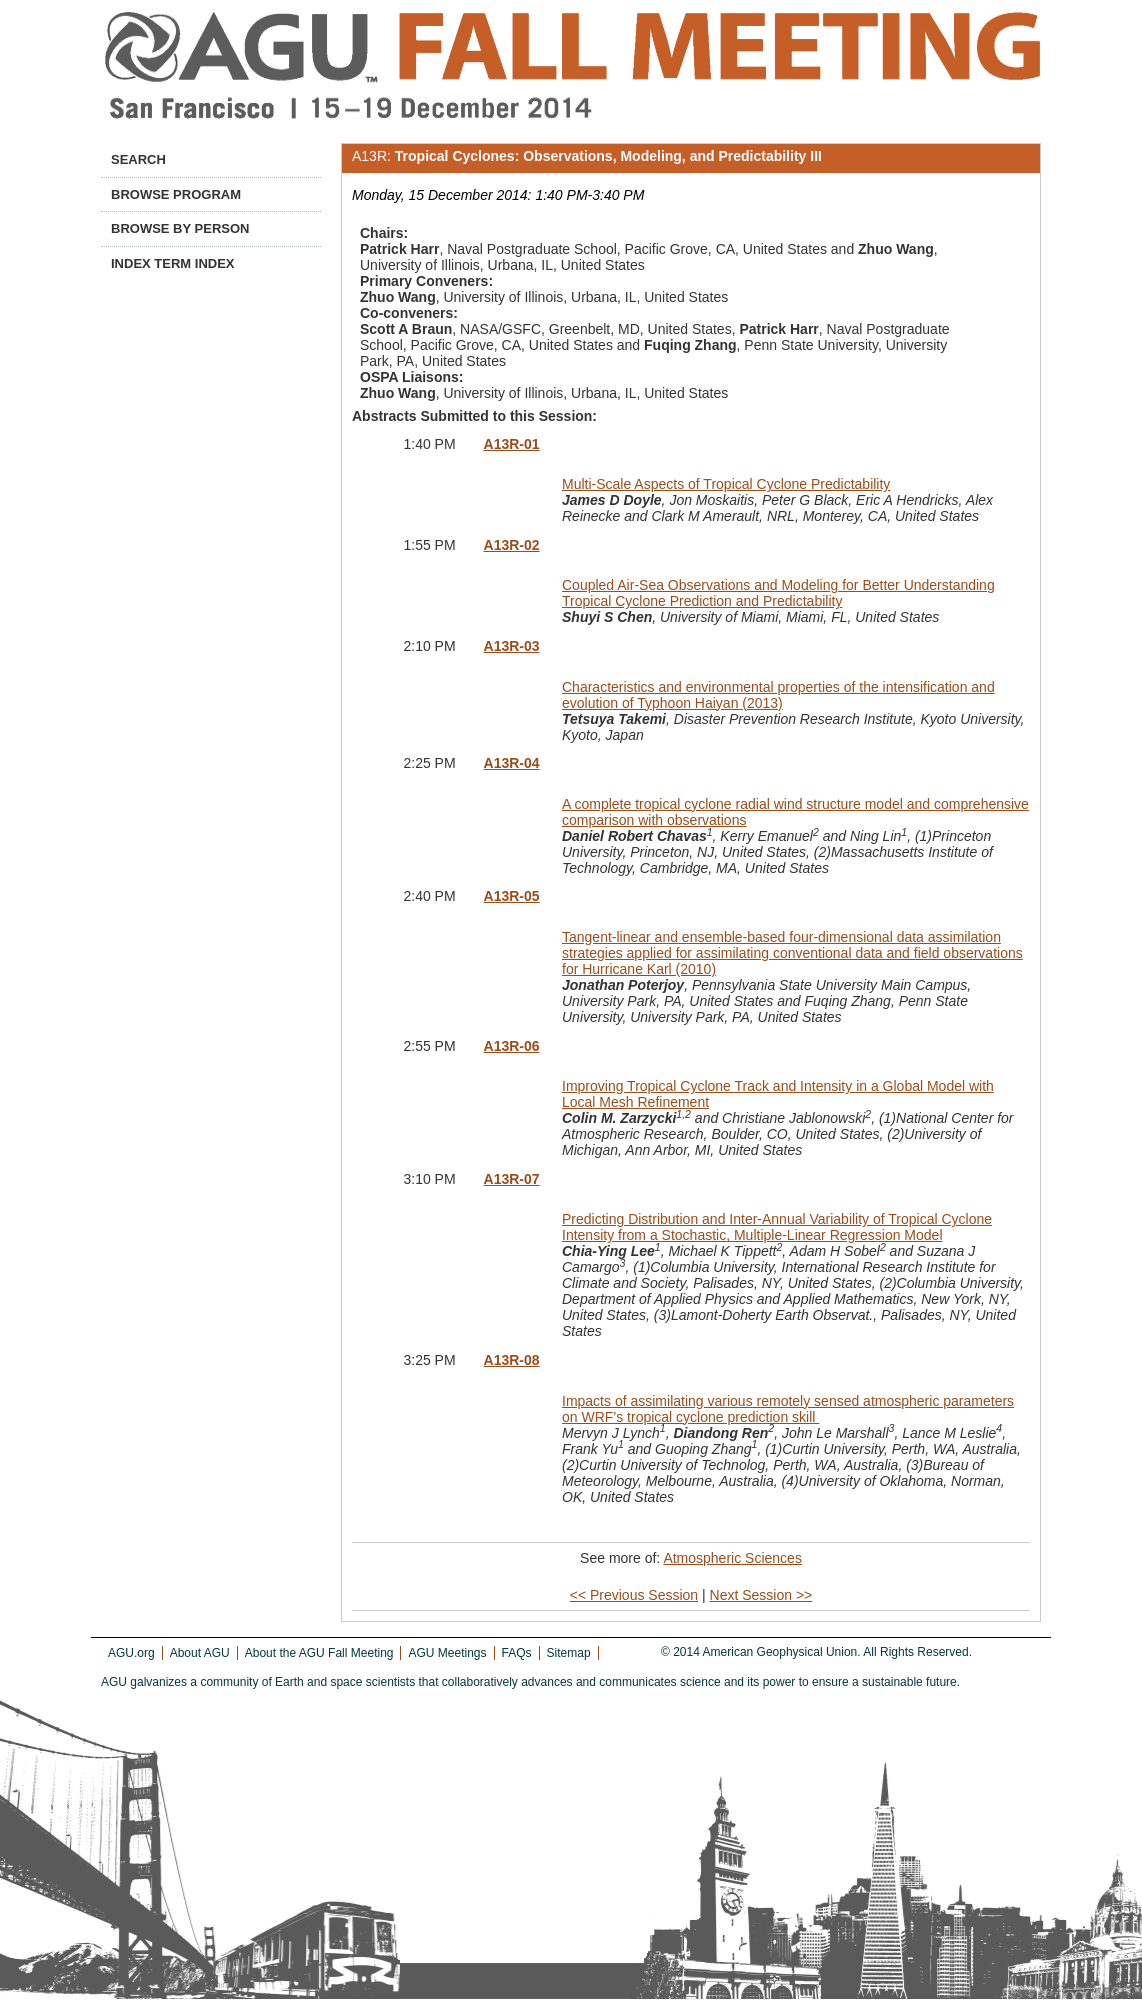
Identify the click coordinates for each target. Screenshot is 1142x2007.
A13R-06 (512, 1046)
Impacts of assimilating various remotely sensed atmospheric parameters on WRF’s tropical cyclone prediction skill (788, 1409)
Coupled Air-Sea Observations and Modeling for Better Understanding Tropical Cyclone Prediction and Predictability (778, 593)
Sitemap (569, 1653)
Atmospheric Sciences (732, 1558)
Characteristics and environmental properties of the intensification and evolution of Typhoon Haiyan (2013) (778, 695)
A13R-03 (512, 646)
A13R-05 (512, 896)
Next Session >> (761, 1595)
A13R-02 (512, 545)
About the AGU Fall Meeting (319, 1653)
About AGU (200, 1653)
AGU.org (131, 1653)
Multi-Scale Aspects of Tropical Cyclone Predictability (726, 484)
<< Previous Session (634, 1595)
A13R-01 (512, 444)
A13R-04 (512, 763)
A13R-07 (512, 1179)
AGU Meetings (447, 1653)
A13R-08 (512, 1360)
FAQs (517, 1653)
